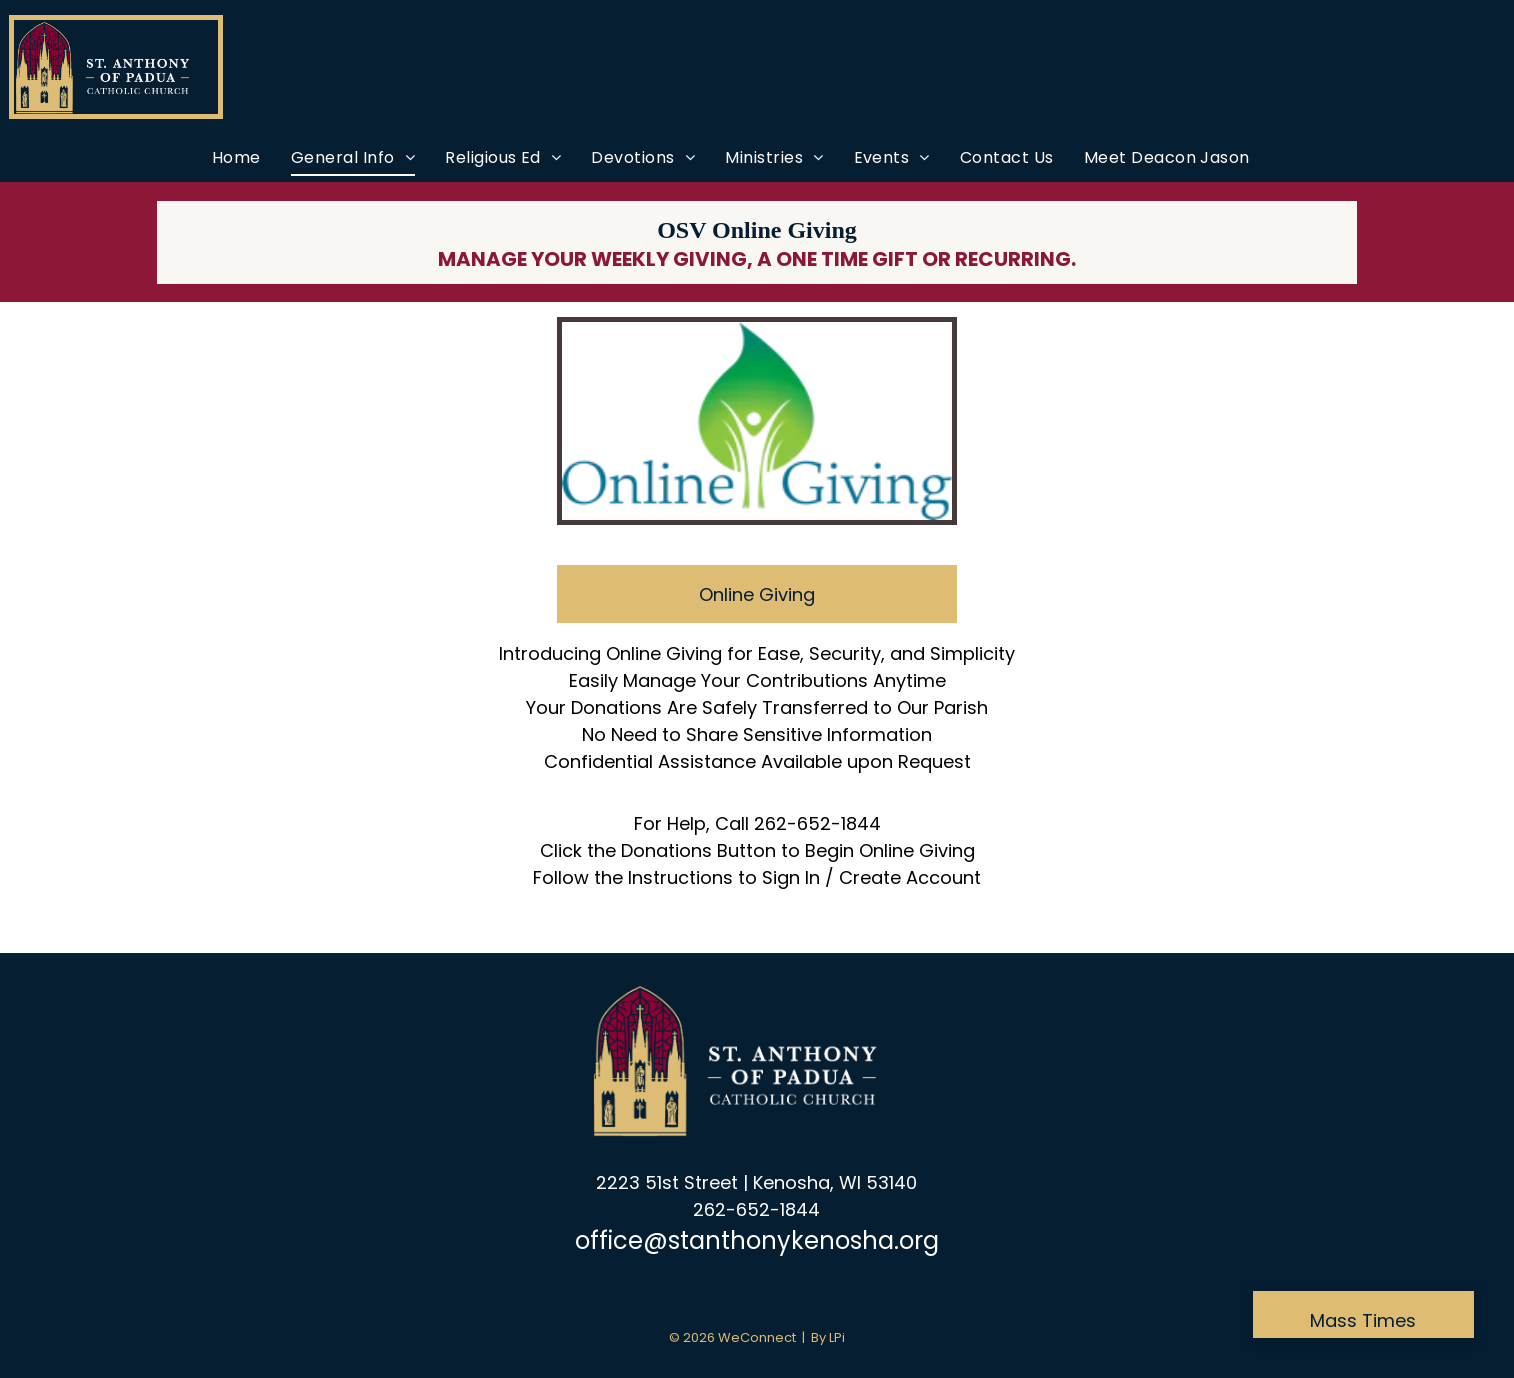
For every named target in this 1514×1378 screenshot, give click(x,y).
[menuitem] (236, 157)
